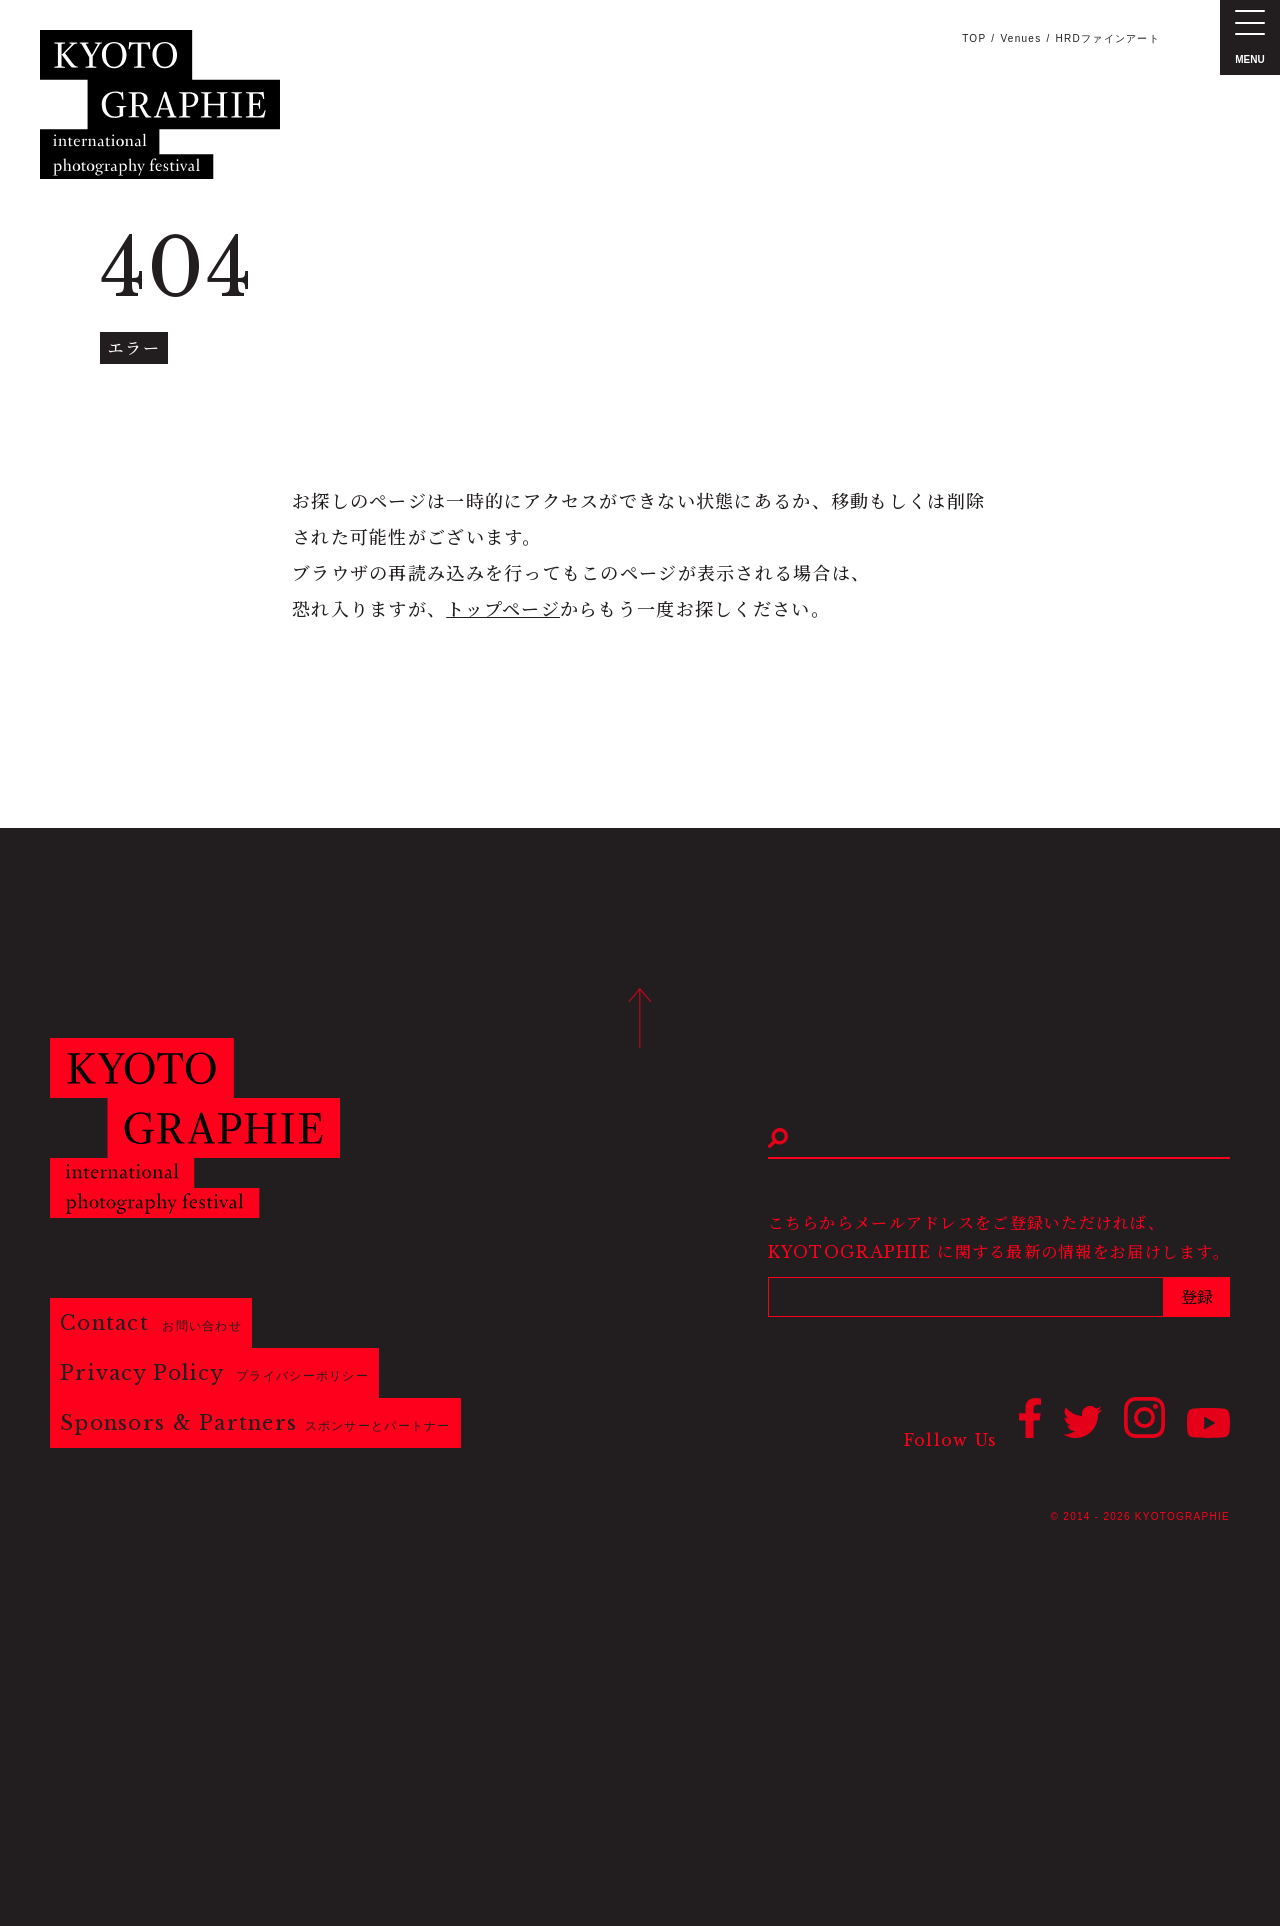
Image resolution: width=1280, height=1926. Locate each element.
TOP (974, 38)
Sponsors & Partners (255, 1423)
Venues (1020, 38)
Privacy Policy (214, 1373)
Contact (151, 1323)
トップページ (503, 610)
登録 (1197, 1297)
